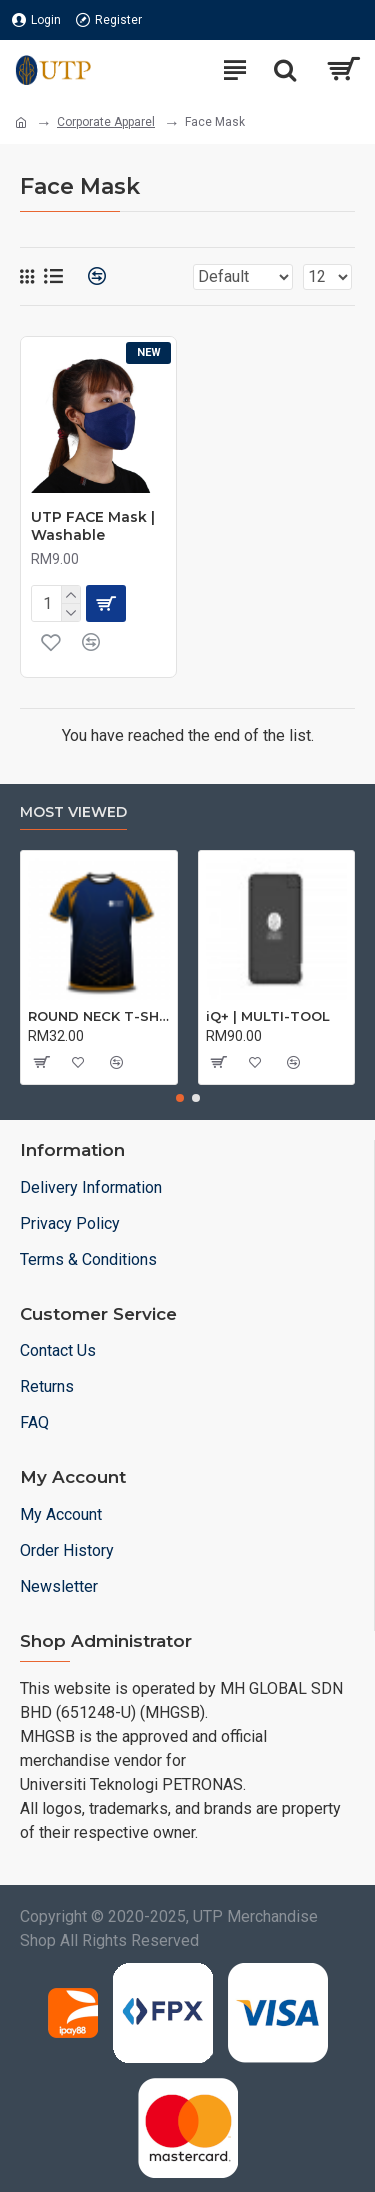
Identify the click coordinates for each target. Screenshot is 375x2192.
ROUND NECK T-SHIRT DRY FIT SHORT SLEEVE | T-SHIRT (99, 1016)
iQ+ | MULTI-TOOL (268, 1016)
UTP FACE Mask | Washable (93, 526)
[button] (180, 1098)
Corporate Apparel (106, 122)
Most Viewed (73, 812)
